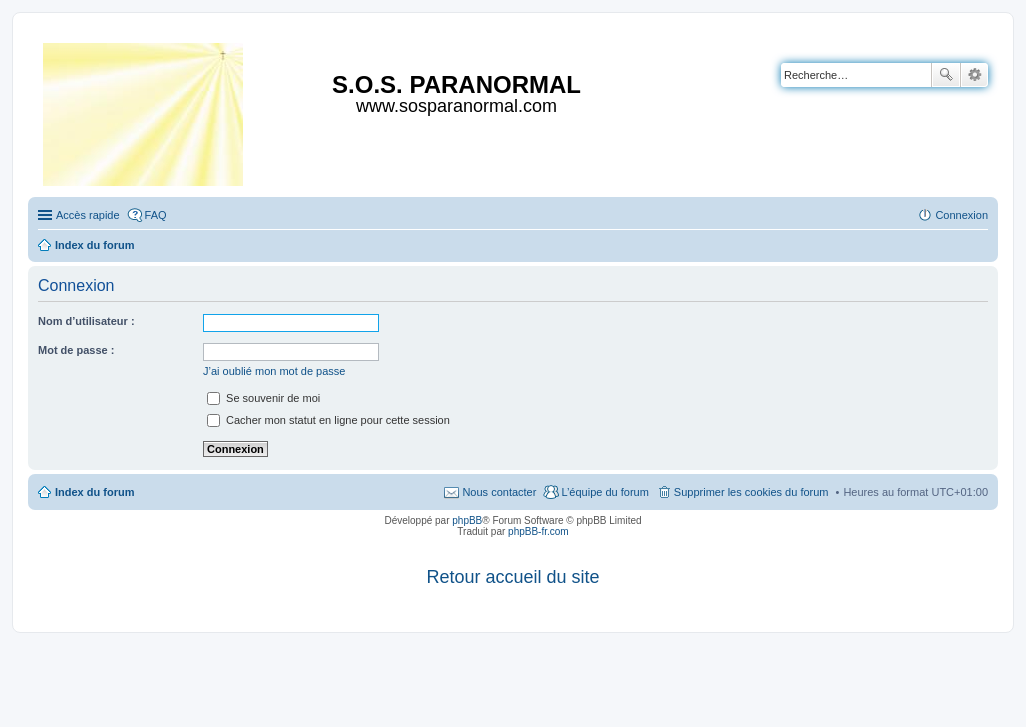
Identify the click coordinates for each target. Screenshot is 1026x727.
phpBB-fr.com (538, 531)
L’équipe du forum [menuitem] (604, 492)
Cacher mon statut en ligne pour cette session (328, 420)
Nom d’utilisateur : (86, 321)
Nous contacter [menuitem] (499, 492)
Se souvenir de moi (263, 398)
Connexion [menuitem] (961, 215)
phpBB (467, 520)
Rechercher (946, 75)
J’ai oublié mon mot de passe (274, 371)
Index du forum (94, 492)
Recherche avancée (974, 75)
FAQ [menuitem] (156, 215)
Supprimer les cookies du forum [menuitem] (751, 492)
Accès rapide (88, 215)
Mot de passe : (76, 350)
